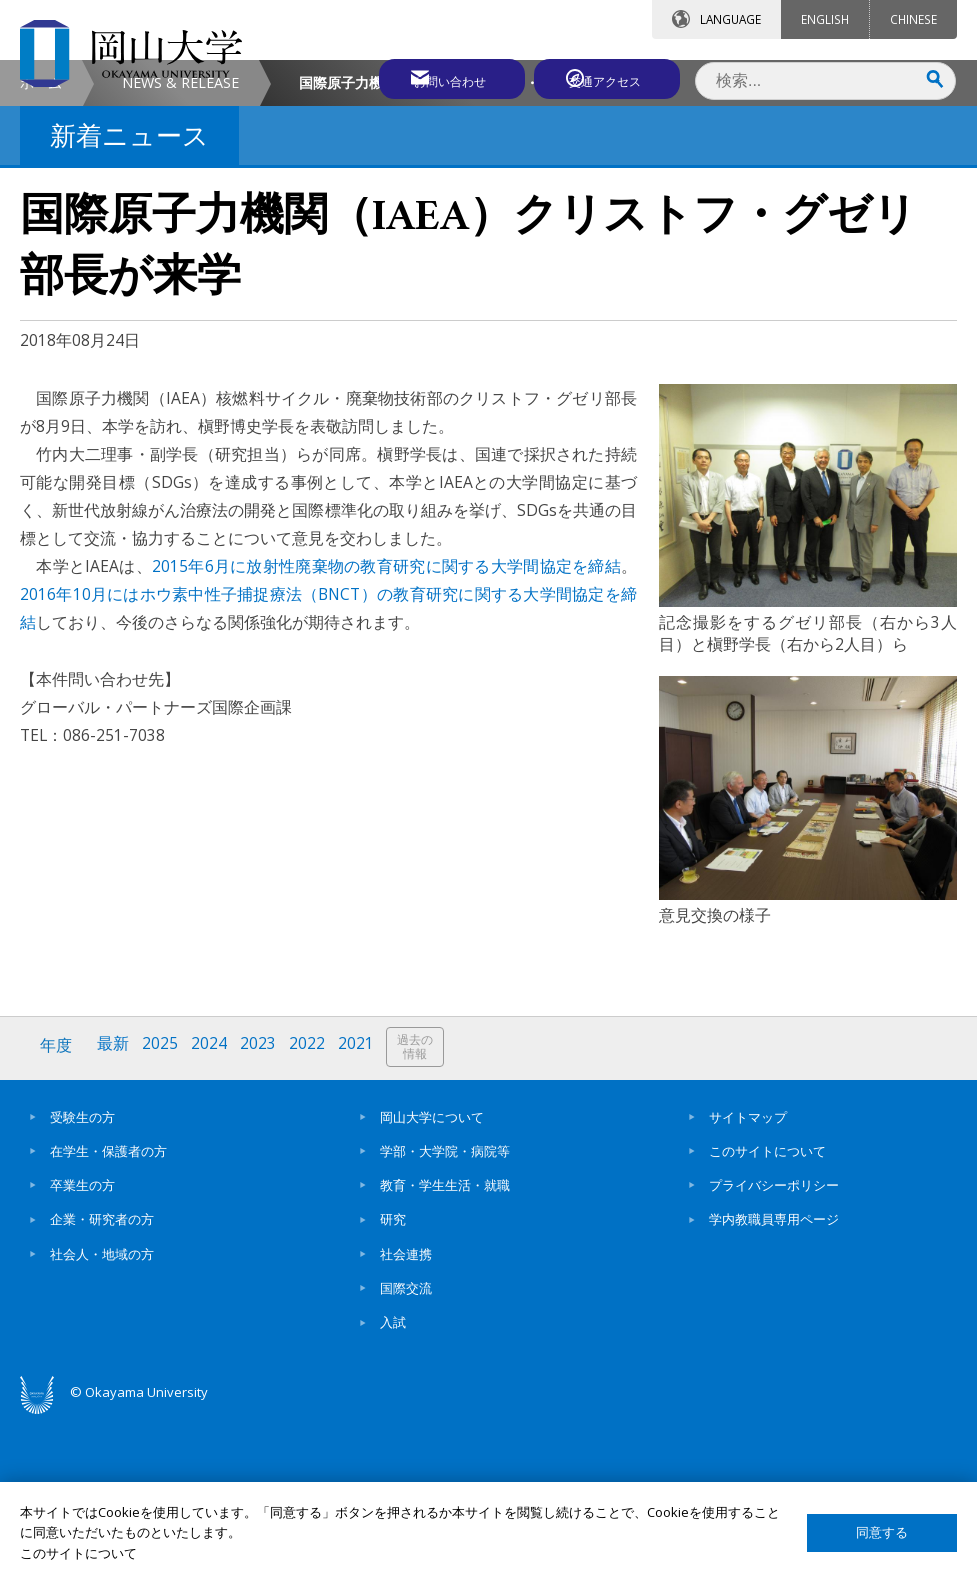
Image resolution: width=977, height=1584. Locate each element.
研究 (393, 1385)
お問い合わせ (431, 77)
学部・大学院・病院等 (445, 1316)
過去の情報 (424, 1214)
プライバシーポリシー (774, 1350)
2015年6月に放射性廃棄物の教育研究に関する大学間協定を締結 (386, 734)
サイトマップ (748, 1282)
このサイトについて (767, 1316)
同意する (882, 1532)
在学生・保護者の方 (108, 1316)
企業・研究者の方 (102, 1385)
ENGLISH (825, 19)
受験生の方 (82, 1282)
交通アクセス (608, 77)
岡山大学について (432, 1282)
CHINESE (913, 19)
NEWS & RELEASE (180, 250)
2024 (213, 1213)
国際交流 (406, 1453)
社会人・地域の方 (102, 1419)
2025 (163, 1213)
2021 (363, 1213)
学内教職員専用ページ (774, 1385)
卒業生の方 (82, 1350)
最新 (115, 1213)
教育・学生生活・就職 (445, 1350)
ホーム (41, 250)
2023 (263, 1213)
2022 (313, 1213)
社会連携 (406, 1419)
